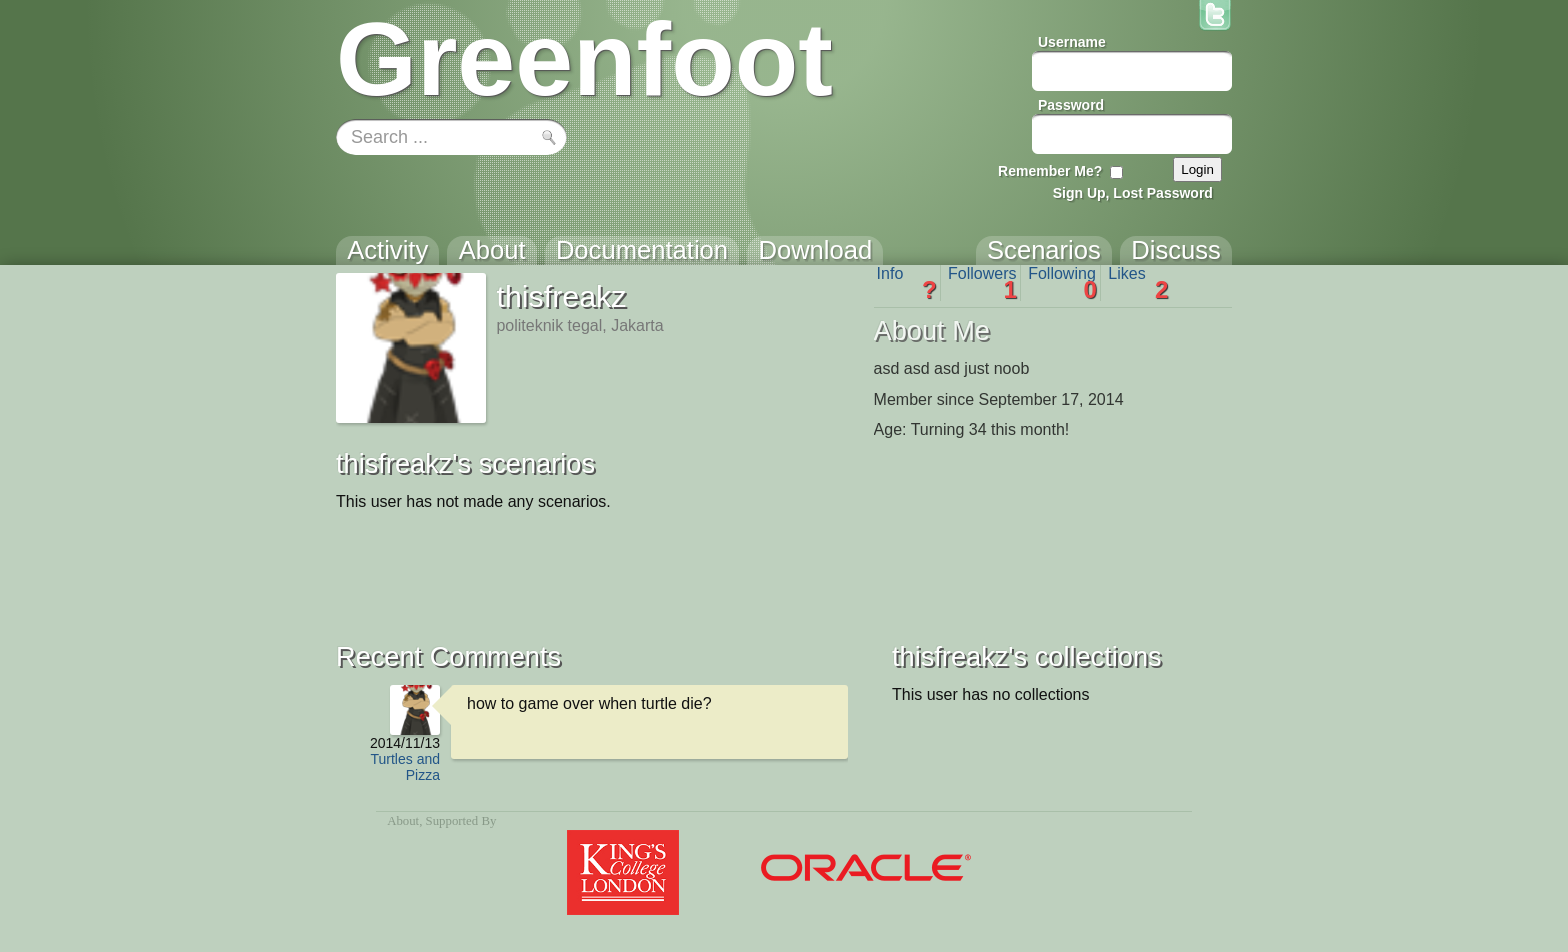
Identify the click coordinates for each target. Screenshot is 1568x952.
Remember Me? (1050, 171)
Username (1072, 42)
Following (1062, 283)
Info (907, 283)
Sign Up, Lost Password (1133, 193)
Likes (1138, 283)
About (403, 821)
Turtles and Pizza (405, 767)
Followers (982, 283)
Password (1071, 105)
